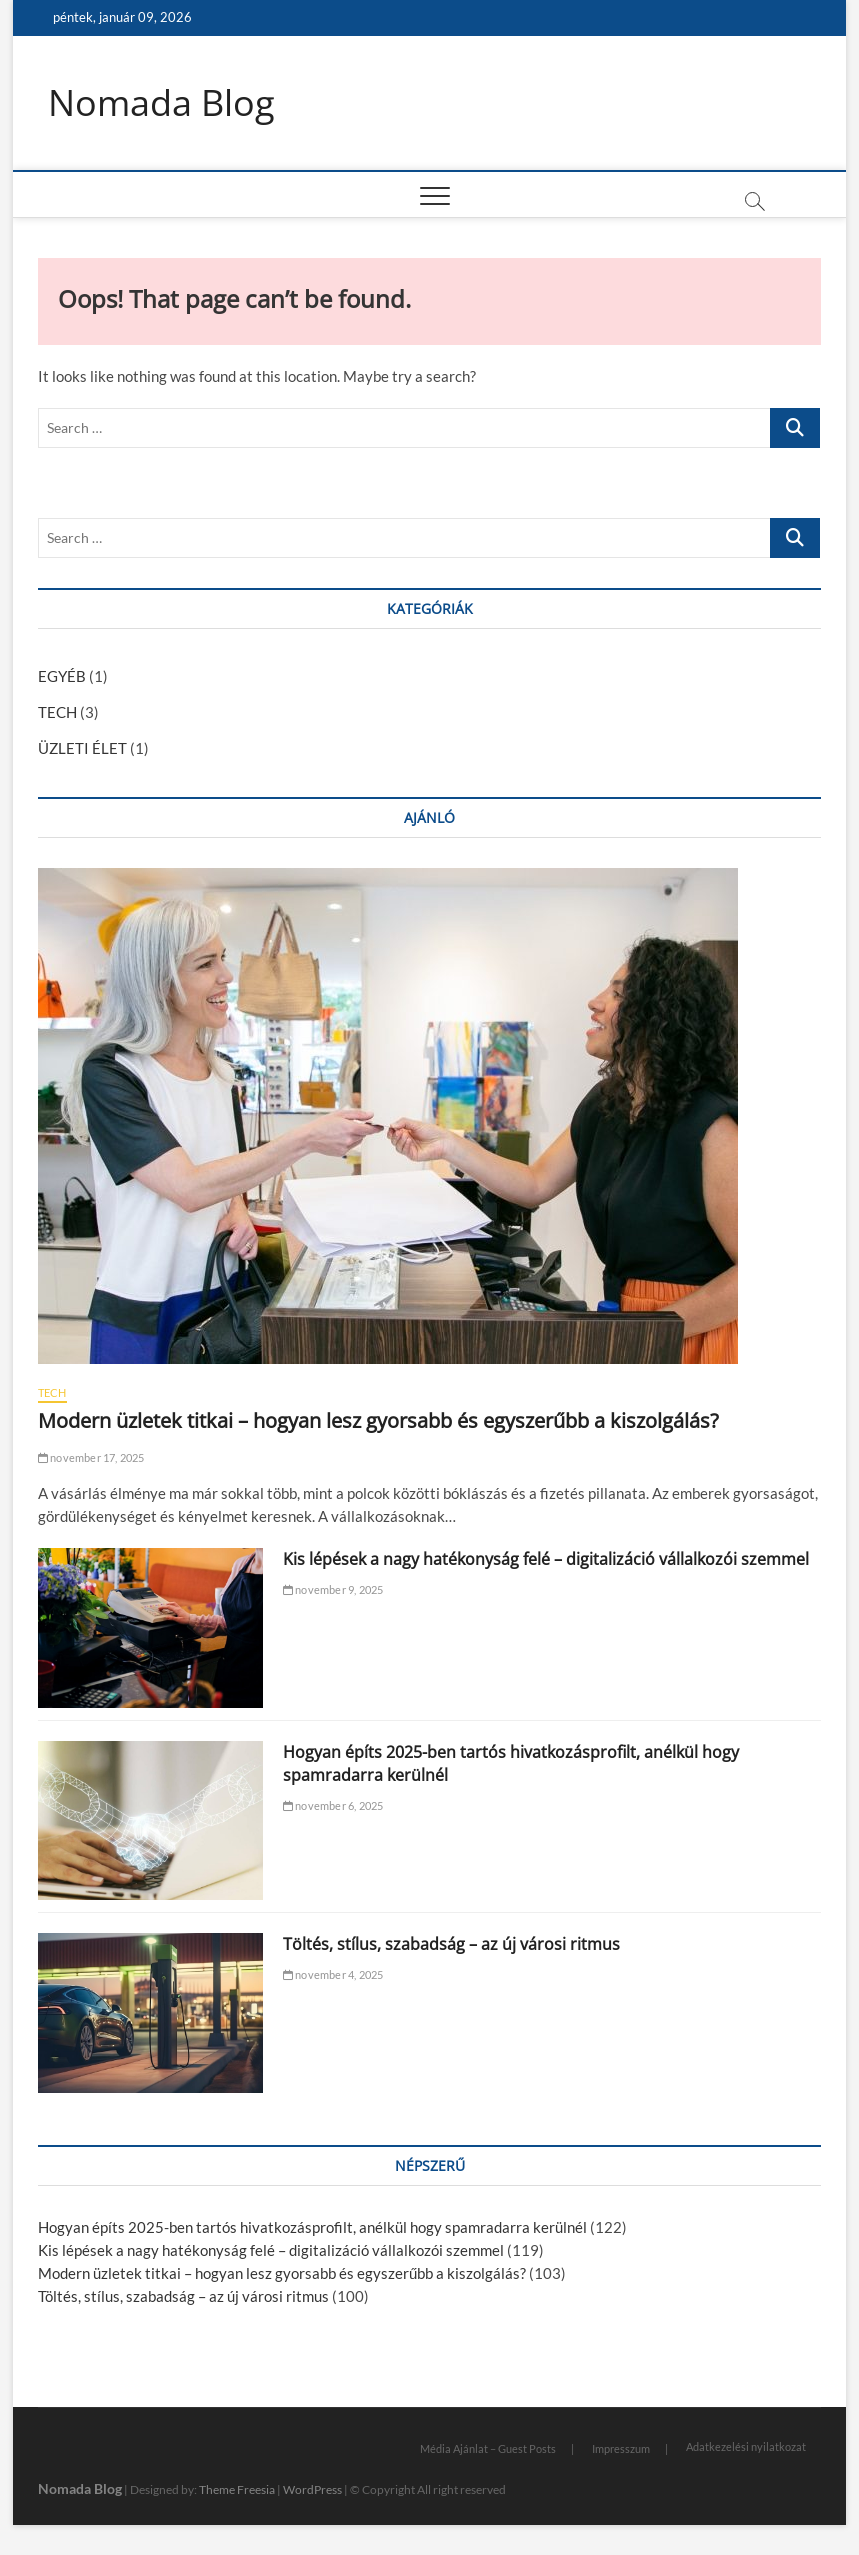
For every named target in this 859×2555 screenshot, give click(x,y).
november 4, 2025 (333, 1974)
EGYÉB (62, 676)
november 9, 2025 (333, 1589)
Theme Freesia (237, 2489)
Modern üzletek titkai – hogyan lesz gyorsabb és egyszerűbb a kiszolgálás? (378, 1420)
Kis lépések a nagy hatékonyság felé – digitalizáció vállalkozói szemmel (546, 1559)
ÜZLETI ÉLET (82, 748)
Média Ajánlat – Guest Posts (488, 2448)
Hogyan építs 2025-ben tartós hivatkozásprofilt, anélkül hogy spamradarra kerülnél (312, 2227)
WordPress (312, 2489)
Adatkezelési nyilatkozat (746, 2446)
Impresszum (621, 2448)
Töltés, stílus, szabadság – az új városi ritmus (451, 1944)
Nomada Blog (161, 103)
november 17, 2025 (91, 1457)
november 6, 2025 (333, 1805)
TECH (57, 712)
